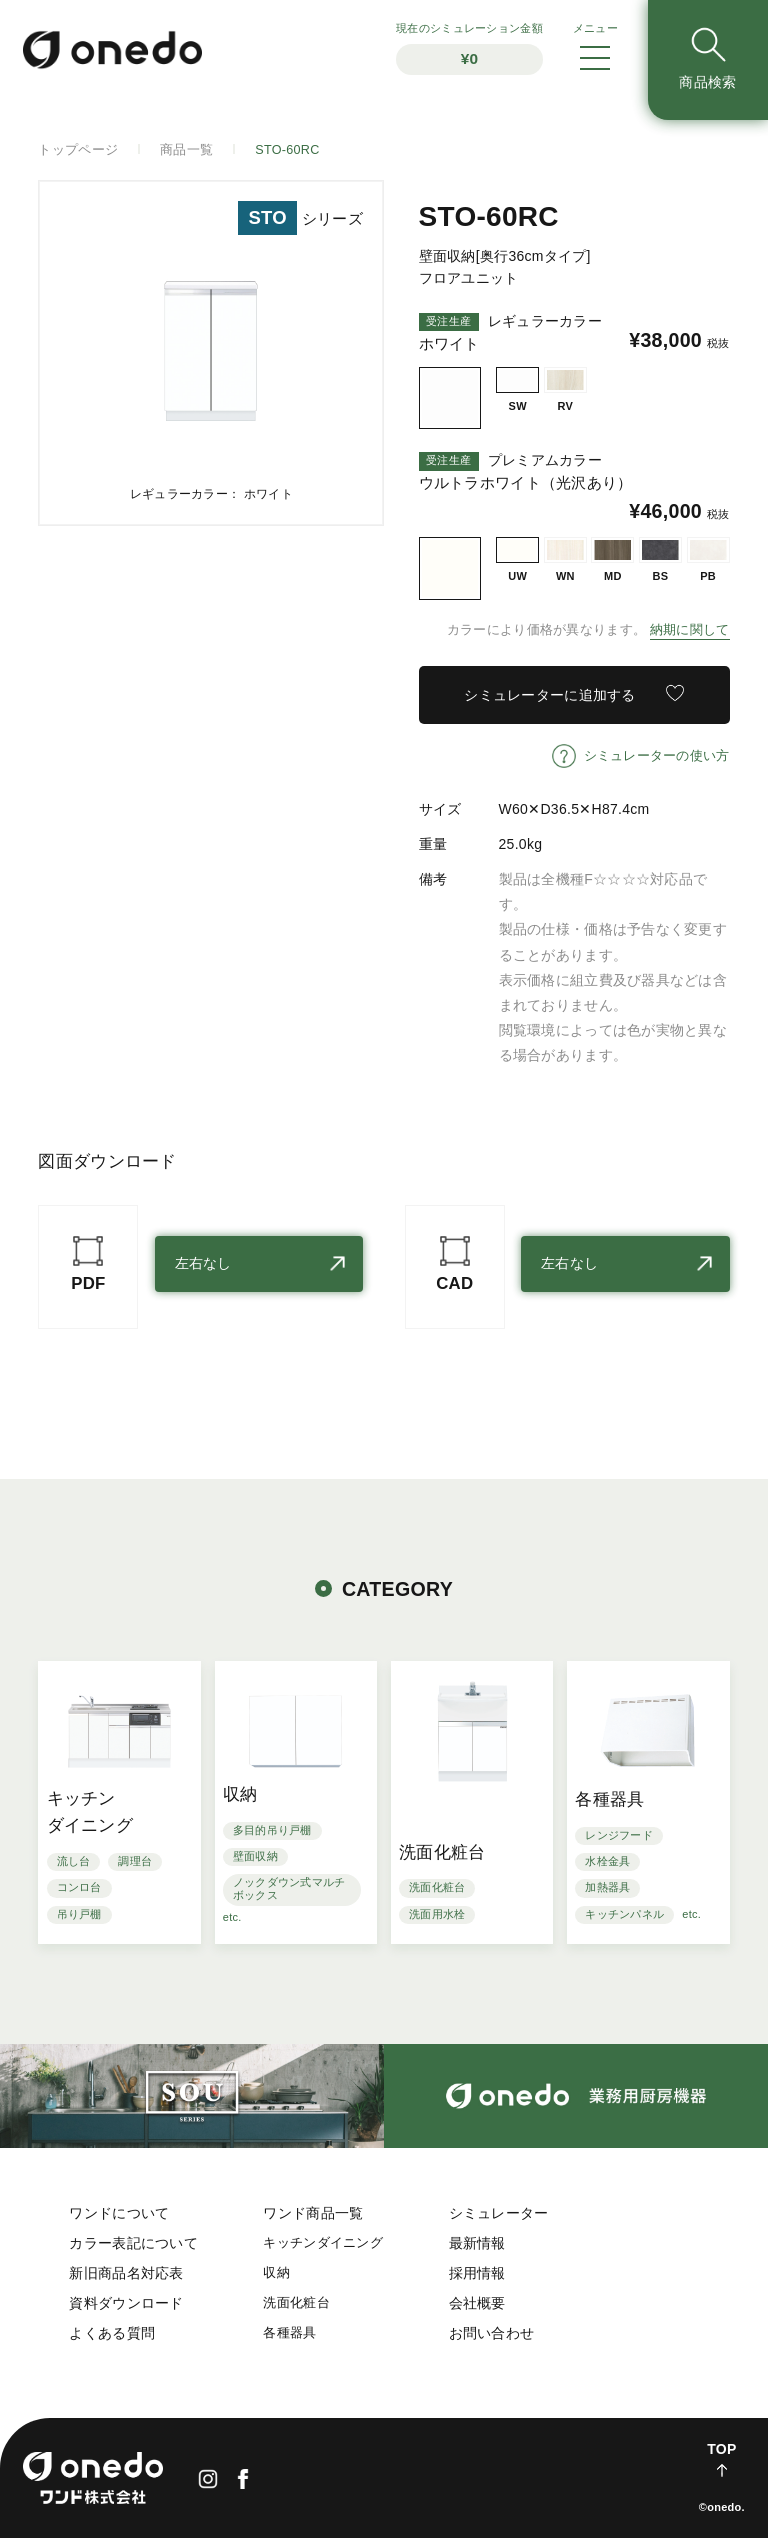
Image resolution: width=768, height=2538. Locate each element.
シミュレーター (499, 2213)
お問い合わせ (492, 2333)
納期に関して (690, 630)
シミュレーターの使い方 (657, 756)
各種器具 (289, 2333)
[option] (211, 353)
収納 (276, 2273)
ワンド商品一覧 (313, 2213)
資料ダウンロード (126, 2303)
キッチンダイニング (323, 2243)
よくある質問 (112, 2333)
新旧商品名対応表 (126, 2273)
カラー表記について (133, 2243)
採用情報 (477, 2273)
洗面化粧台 (296, 2303)
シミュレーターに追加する (549, 695)
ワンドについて (119, 2213)
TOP (721, 2449)
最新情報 (477, 2243)
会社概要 (477, 2303)
